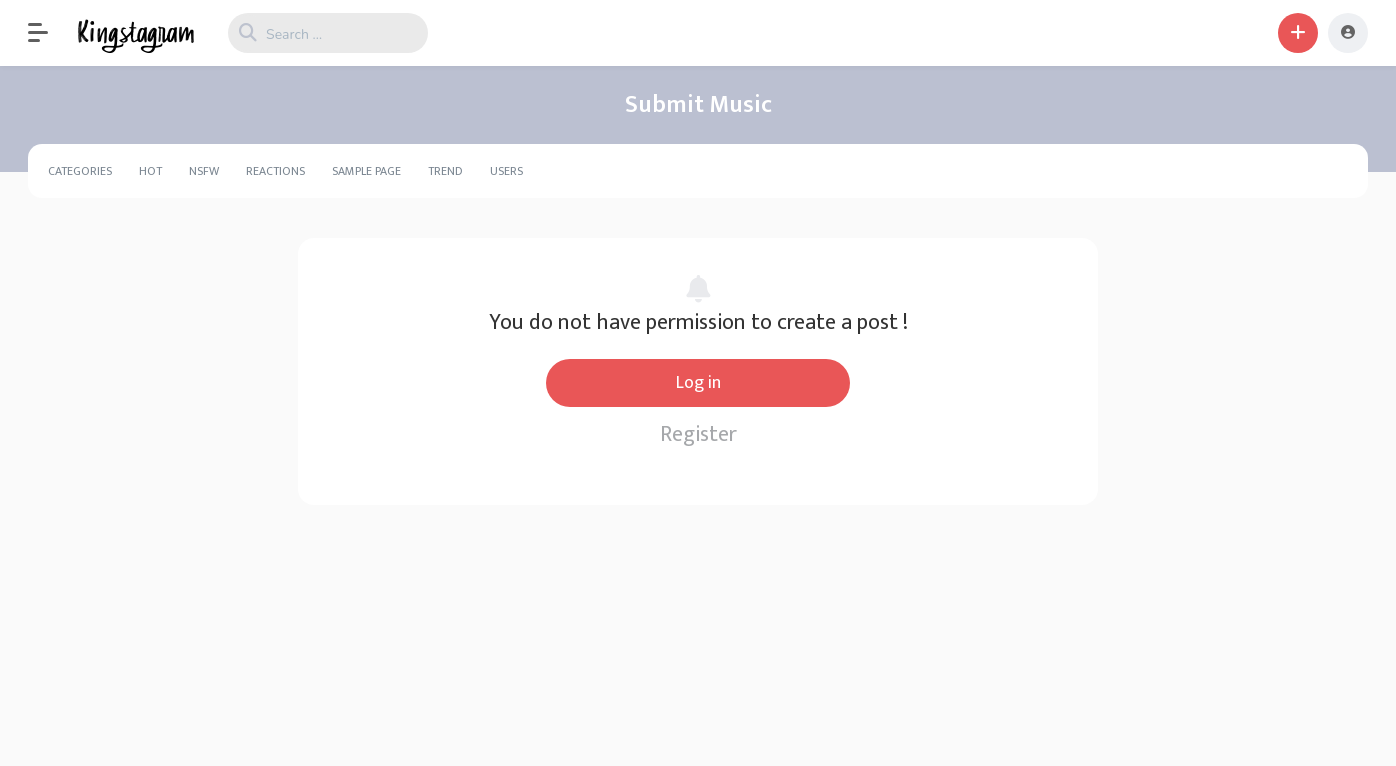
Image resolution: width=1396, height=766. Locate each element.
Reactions (275, 171)
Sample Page (366, 171)
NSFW (204, 171)
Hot (150, 171)
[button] (48, 33)
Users (506, 171)
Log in (698, 383)
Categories (80, 171)
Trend (445, 171)
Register (698, 434)
